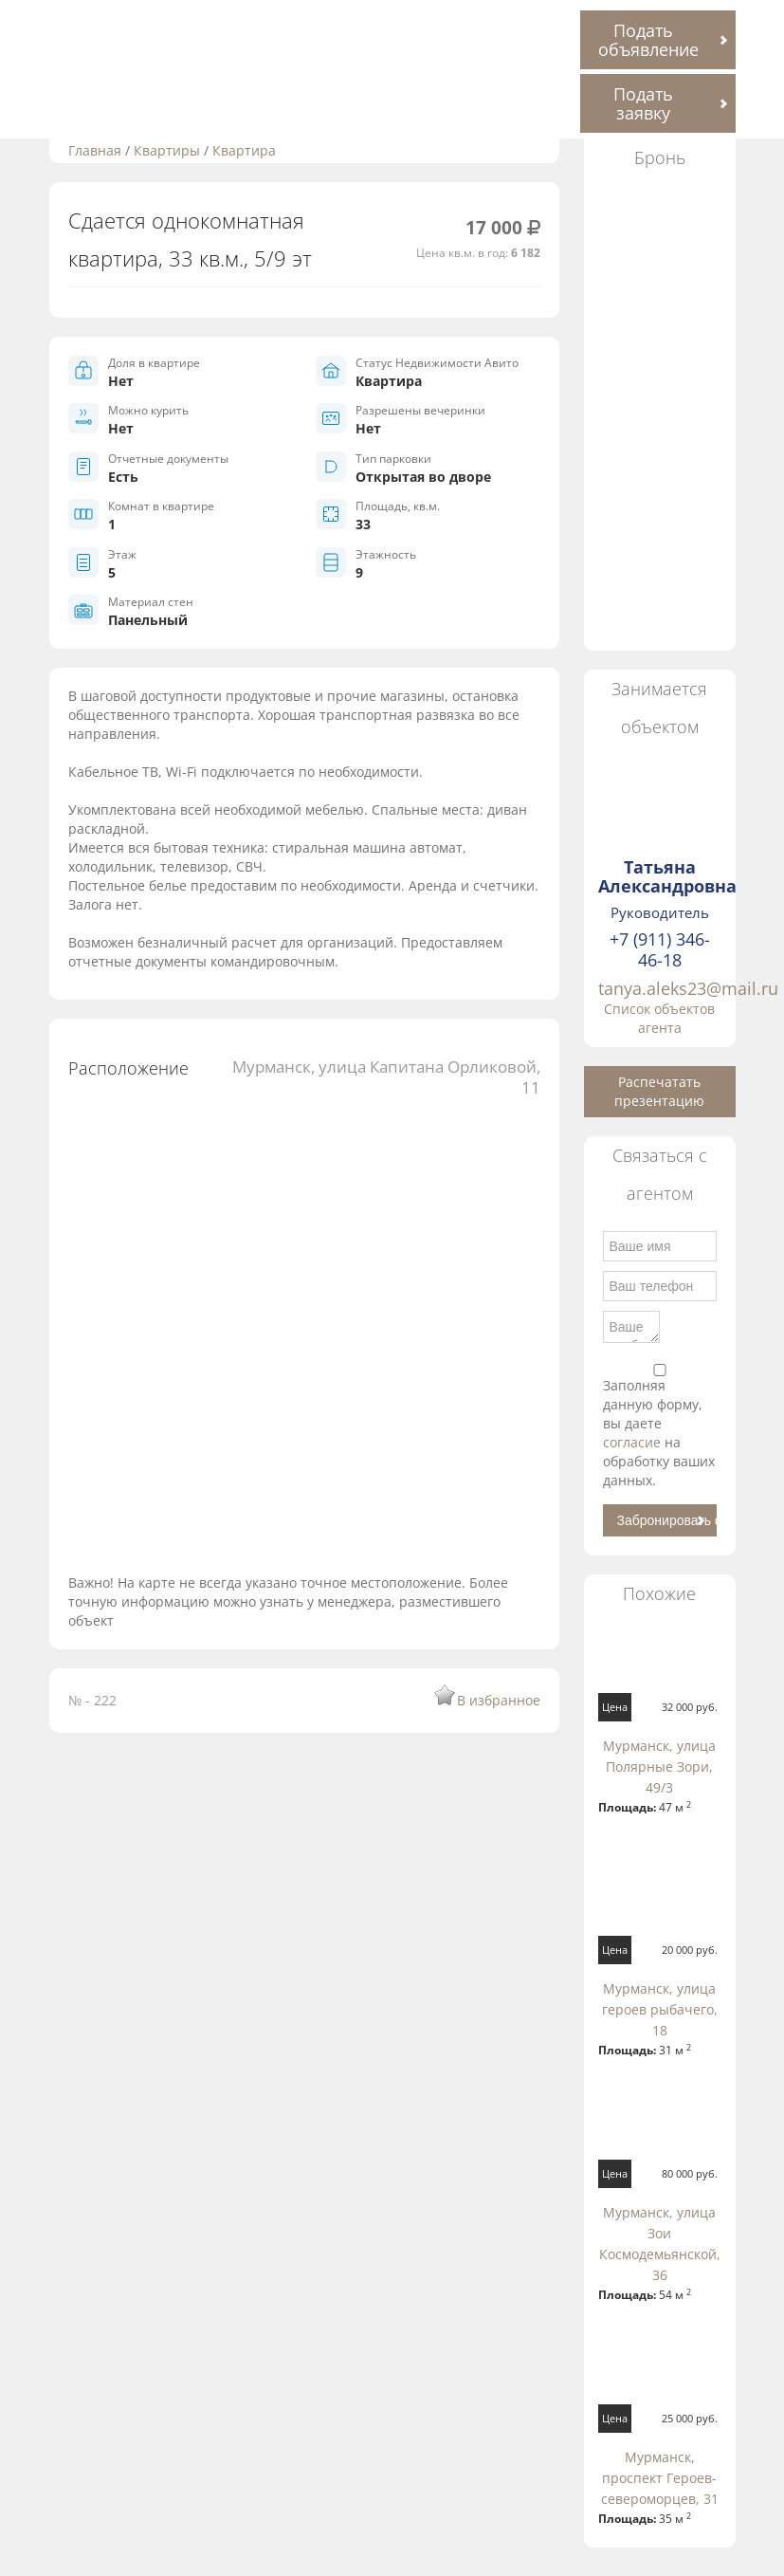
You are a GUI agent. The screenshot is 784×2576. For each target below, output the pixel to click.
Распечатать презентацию (659, 1091)
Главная (94, 150)
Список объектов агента (659, 1018)
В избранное (498, 1700)
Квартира (244, 150)
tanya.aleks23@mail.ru (688, 988)
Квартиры (167, 150)
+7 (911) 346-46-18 (660, 949)
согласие (634, 1442)
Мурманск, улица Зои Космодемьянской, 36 (659, 2243)
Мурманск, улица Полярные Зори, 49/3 (659, 1766)
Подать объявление (648, 40)
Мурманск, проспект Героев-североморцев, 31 (660, 2478)
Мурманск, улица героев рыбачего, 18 (660, 2009)
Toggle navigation (47, 22)
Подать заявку (643, 103)
